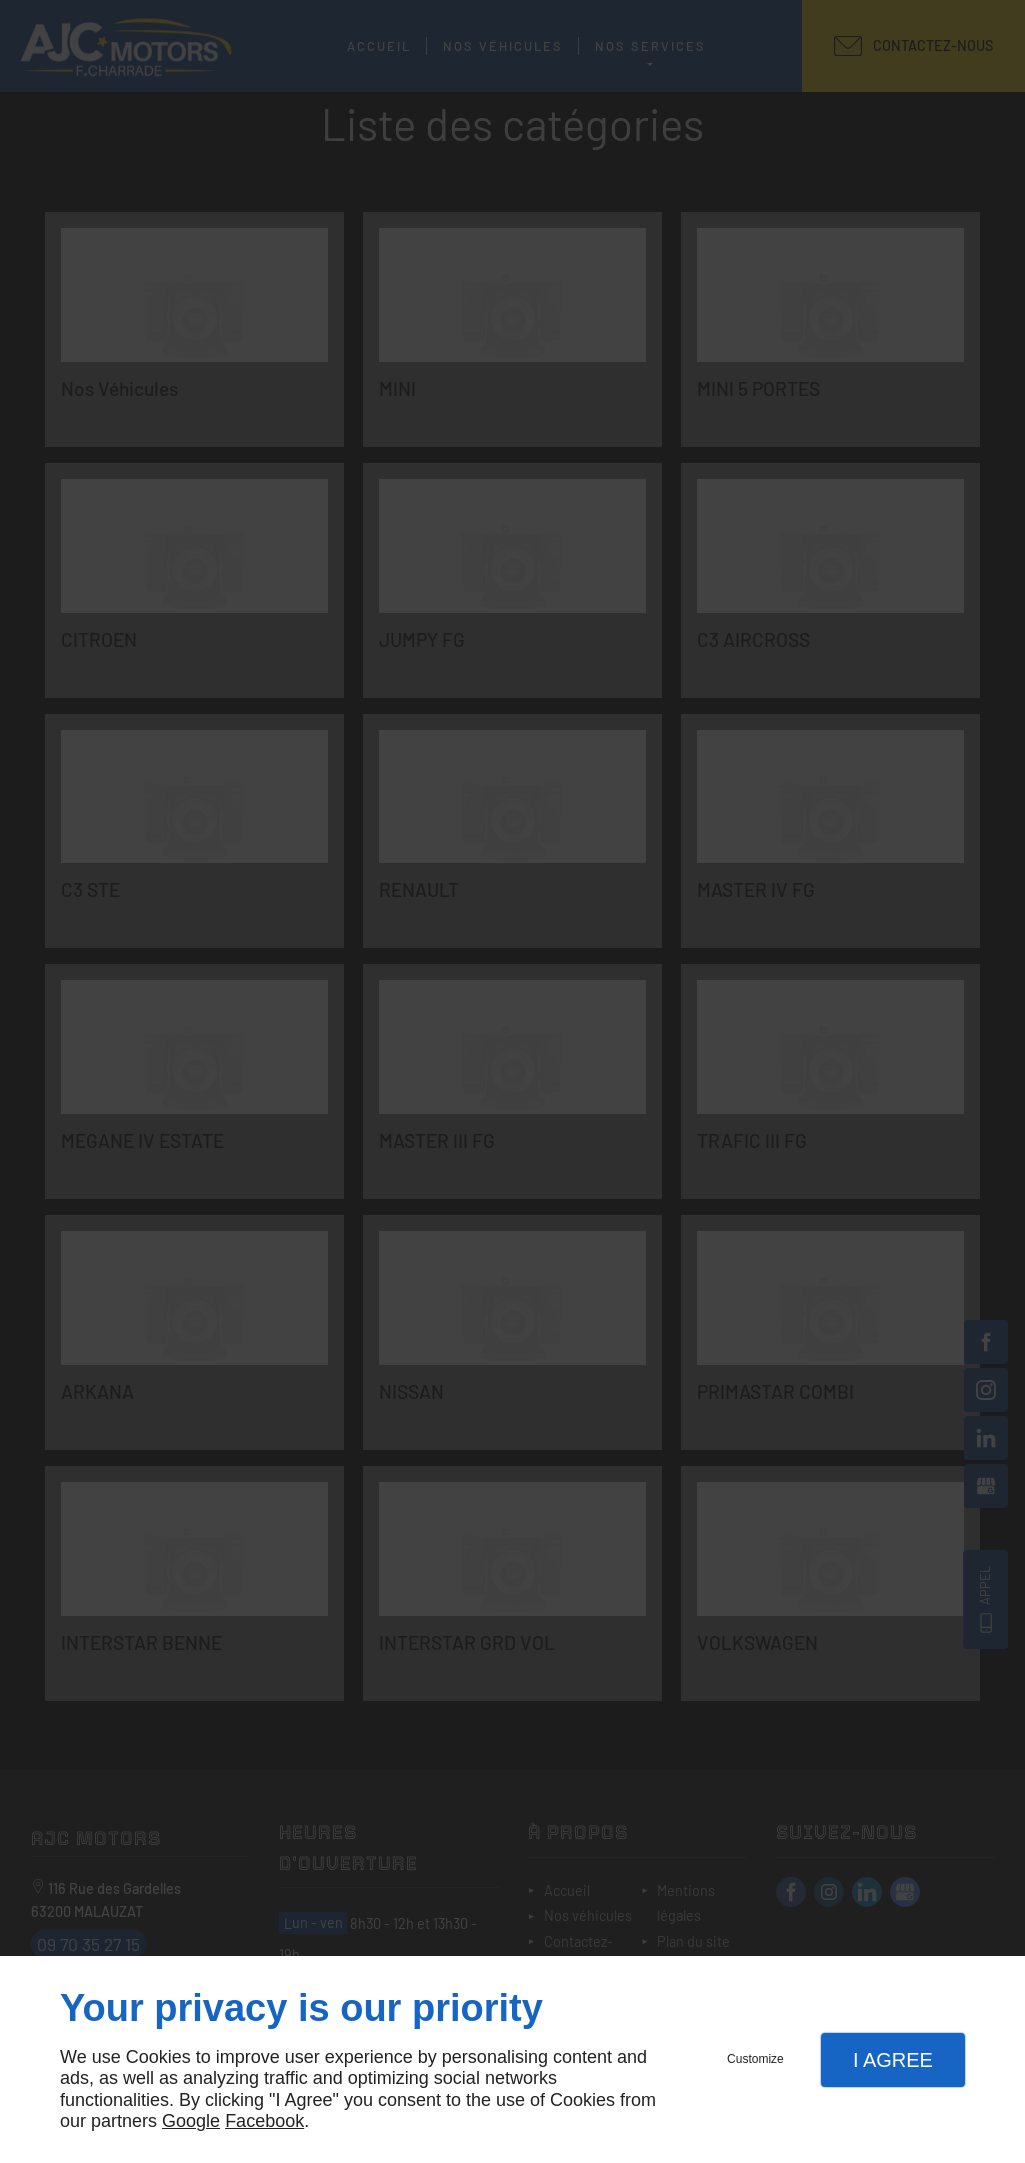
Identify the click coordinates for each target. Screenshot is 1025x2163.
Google (191, 2121)
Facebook (264, 2121)
